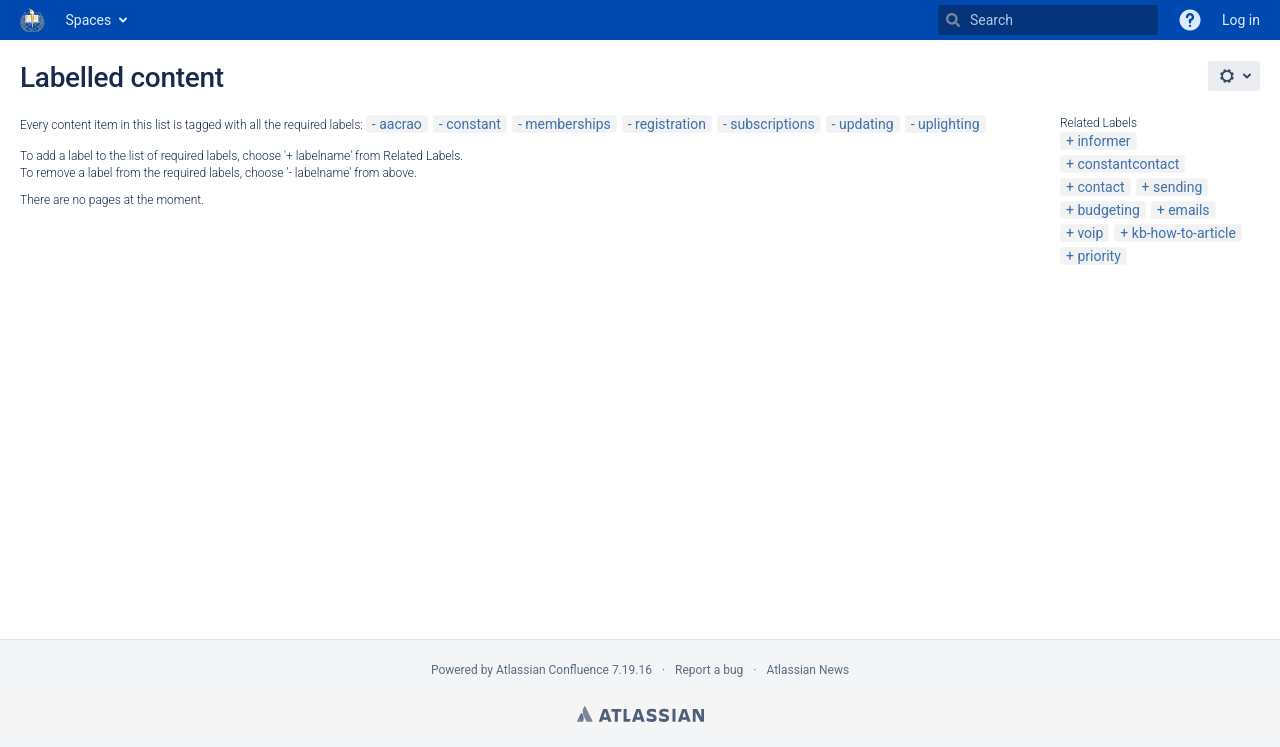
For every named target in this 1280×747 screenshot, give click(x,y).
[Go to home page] (33, 20)
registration (670, 124)
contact (1100, 187)
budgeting (1108, 210)
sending (1177, 187)
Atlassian (640, 714)
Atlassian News (807, 670)
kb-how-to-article (1184, 233)
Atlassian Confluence (552, 670)
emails (1188, 210)
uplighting (949, 124)
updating (866, 124)
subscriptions (772, 124)
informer (1103, 141)
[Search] (953, 20)
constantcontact (1128, 164)
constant (473, 124)
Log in (1241, 20)
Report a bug (709, 670)
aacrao (400, 124)
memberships (567, 124)
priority (1098, 256)
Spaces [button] (89, 20)
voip (1090, 233)
